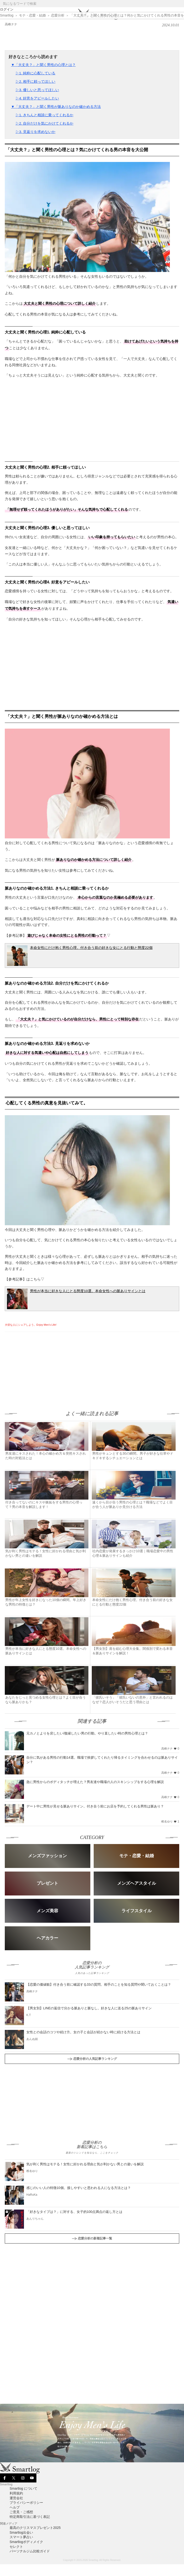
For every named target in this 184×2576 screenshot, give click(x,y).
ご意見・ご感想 (21, 2512)
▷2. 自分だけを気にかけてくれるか (45, 123)
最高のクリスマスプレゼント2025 (35, 2528)
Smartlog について (23, 2488)
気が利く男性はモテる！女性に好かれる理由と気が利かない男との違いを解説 (85, 2164)
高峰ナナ (11, 24)
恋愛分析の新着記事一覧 (92, 2238)
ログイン (6, 9)
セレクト (16, 2546)
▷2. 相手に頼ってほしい (36, 81)
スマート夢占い (21, 2537)
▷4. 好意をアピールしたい (37, 98)
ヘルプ (15, 2507)
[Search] (180, 4)
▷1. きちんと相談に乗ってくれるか (45, 115)
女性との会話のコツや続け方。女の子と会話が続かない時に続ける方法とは (83, 2032)
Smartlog (6, 15)
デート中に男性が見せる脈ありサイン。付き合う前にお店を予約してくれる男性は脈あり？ (95, 1806)
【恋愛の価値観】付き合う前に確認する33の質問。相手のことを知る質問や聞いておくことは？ (98, 1984)
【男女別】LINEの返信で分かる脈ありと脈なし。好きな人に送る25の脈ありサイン (89, 2008)
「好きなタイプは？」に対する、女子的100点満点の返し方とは (74, 2212)
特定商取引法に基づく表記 (30, 2517)
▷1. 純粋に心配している (36, 73)
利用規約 (16, 2493)
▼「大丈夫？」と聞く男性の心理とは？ (43, 65)
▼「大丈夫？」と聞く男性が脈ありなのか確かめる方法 (56, 107)
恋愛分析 (57, 15)
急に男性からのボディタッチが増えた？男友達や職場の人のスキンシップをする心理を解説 (95, 1782)
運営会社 (16, 2498)
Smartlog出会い (21, 2532)
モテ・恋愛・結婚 (32, 15)
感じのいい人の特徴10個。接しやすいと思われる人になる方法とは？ (78, 2188)
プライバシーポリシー (26, 2502)
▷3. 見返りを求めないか (36, 132)
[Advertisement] (45, 1365)
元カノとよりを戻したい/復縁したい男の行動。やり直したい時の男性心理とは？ (87, 1733)
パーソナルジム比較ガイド (30, 2551)
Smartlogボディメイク (26, 2542)
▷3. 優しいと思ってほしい (37, 90)
